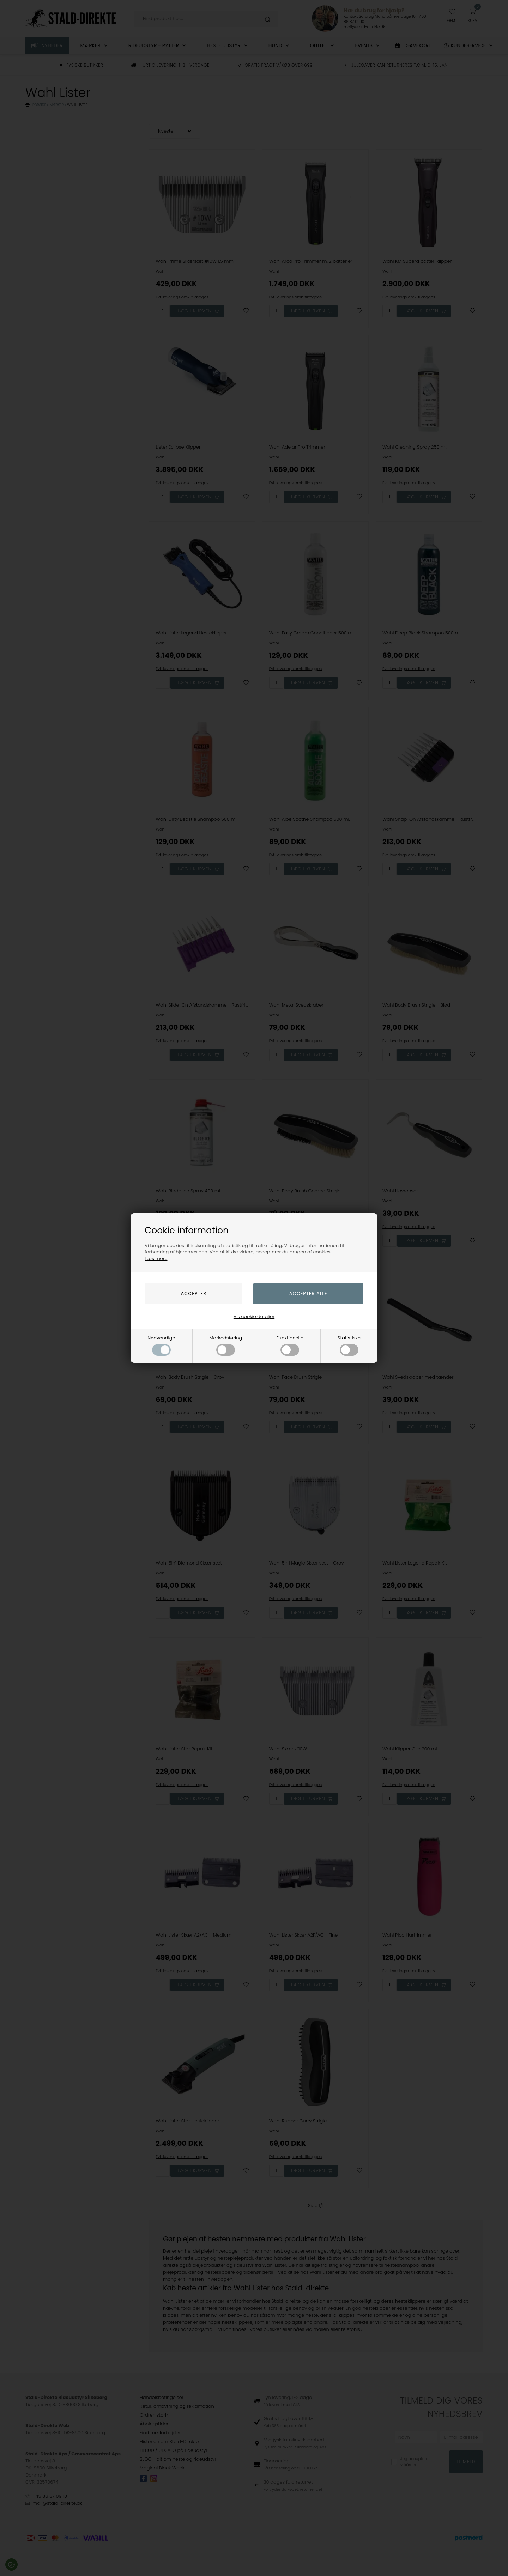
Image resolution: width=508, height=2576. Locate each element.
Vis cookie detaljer (254, 1316)
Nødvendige (161, 1345)
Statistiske (349, 1345)
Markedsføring (225, 1345)
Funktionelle (289, 1345)
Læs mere (156, 1258)
